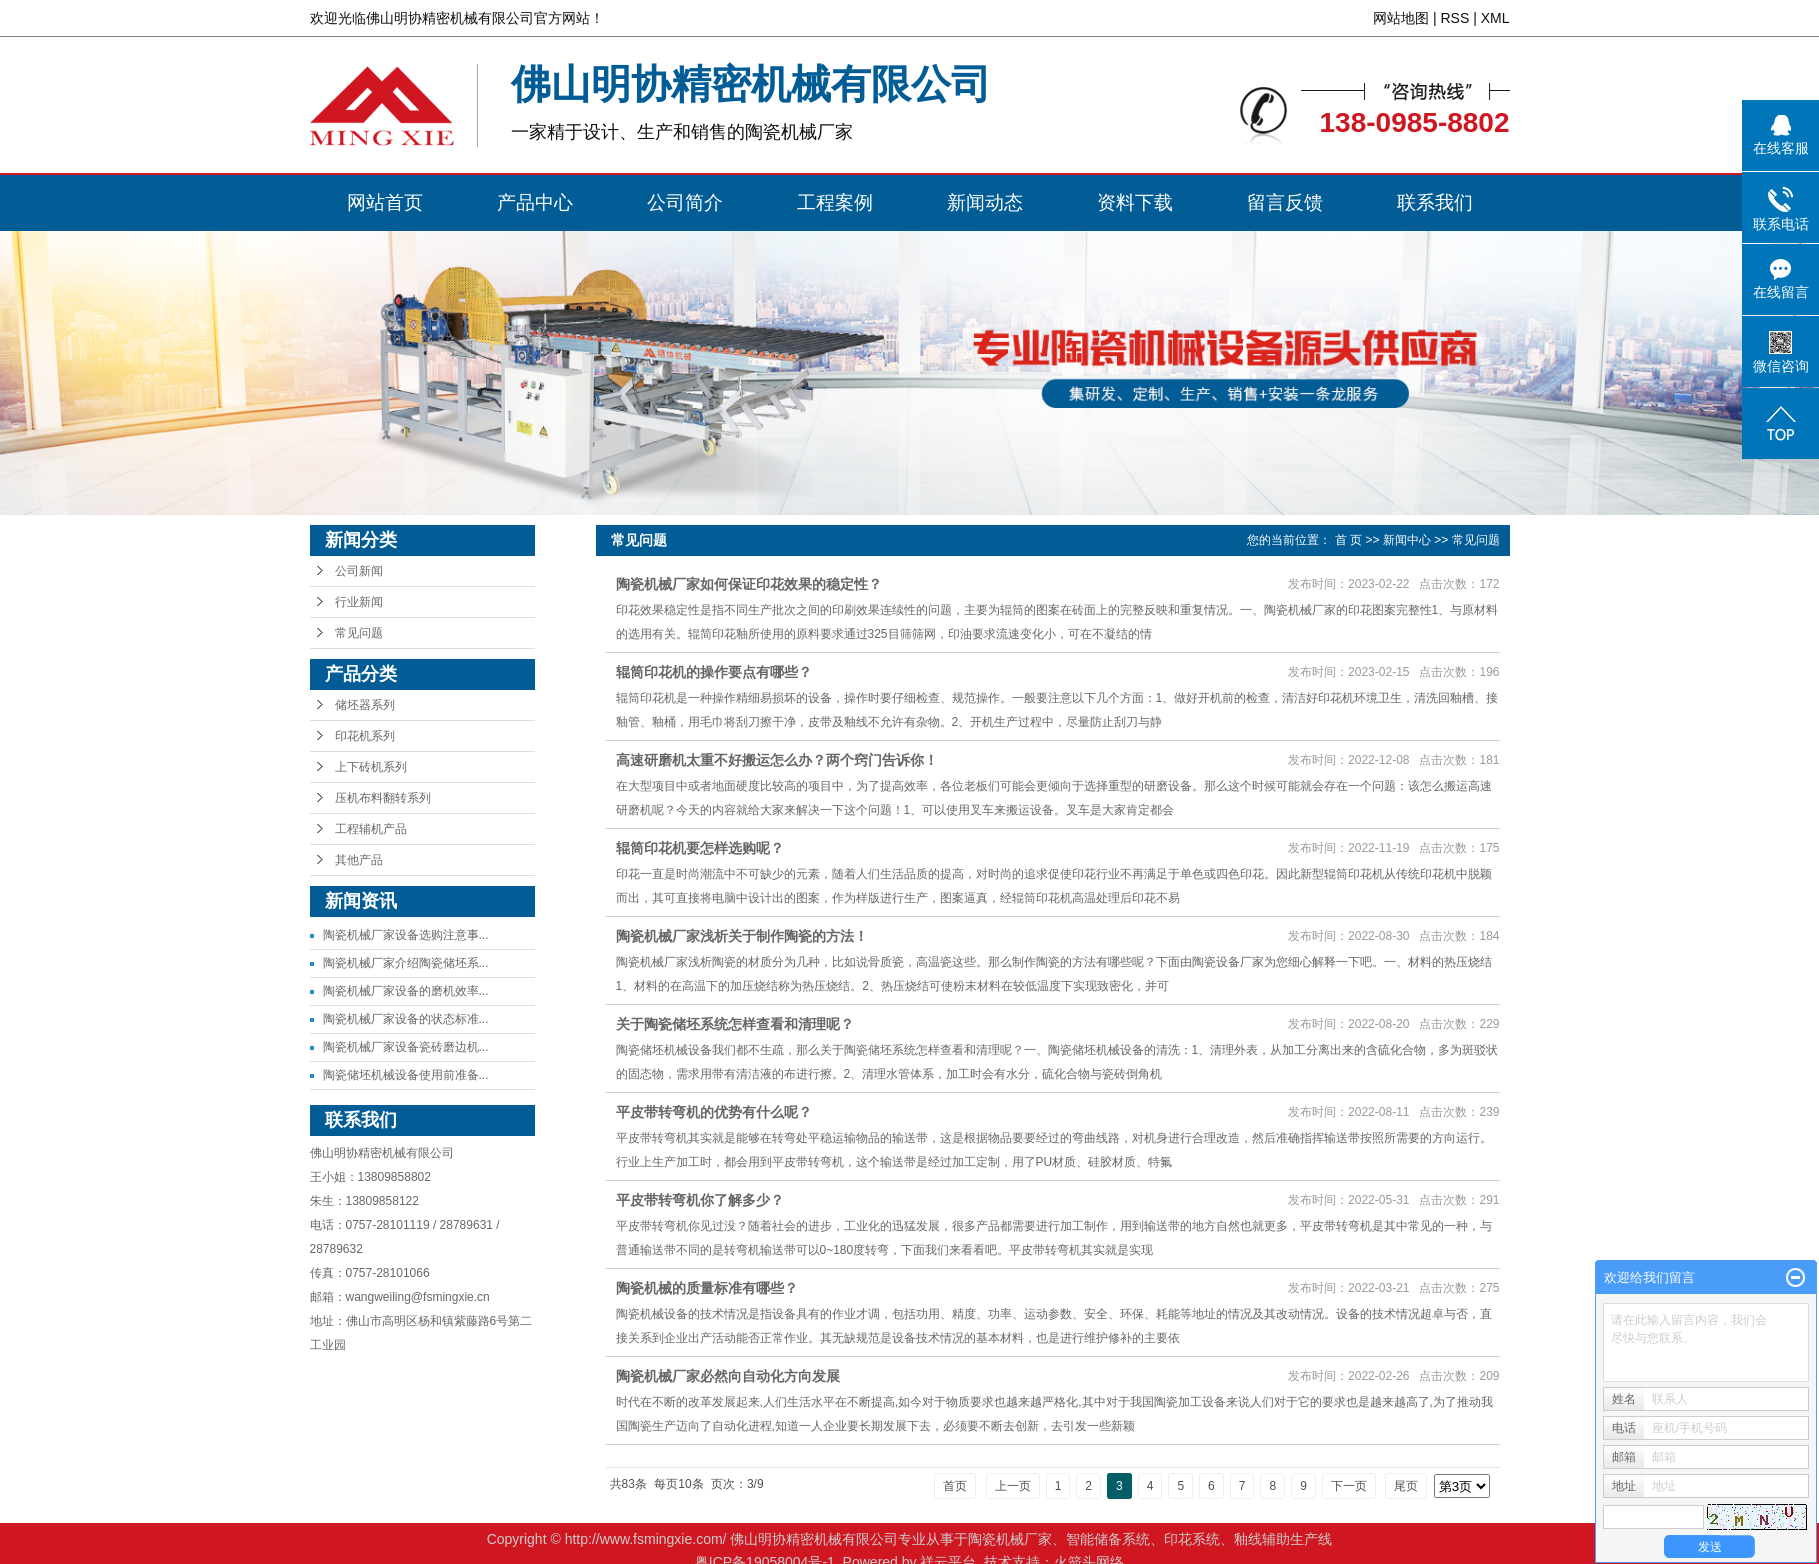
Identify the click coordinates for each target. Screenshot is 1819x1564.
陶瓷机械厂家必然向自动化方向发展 (728, 1376)
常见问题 (359, 633)
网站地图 (1401, 18)
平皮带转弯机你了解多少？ (700, 1200)
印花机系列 (365, 736)
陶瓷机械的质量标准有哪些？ (707, 1288)
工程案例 (835, 202)
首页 (955, 1486)
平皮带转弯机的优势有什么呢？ (714, 1112)
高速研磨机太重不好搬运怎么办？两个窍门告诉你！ (777, 760)
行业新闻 (359, 602)
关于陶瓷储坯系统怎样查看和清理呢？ (735, 1024)
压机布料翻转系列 (383, 798)
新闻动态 (985, 202)
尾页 (1406, 1486)
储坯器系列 (365, 705)
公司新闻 (359, 571)
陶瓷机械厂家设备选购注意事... (406, 935)
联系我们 (1435, 202)
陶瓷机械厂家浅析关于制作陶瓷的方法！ (742, 936)
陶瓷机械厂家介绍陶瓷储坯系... (406, 963)
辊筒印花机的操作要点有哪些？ (714, 672)
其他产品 (359, 860)
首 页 (1348, 540)
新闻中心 (1407, 540)
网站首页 (385, 202)
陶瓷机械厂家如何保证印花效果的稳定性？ (749, 584)
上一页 (1013, 1486)
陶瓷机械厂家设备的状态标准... (406, 1019)
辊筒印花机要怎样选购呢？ (700, 848)
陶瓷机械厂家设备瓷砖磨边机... (406, 1047)
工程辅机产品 (371, 829)
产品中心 (535, 202)
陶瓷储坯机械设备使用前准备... (406, 1075)
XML (1495, 18)
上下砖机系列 (371, 767)
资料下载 (1135, 202)
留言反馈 (1285, 202)
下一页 (1349, 1486)
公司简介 (685, 202)
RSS (1454, 18)
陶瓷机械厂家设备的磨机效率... (406, 991)
